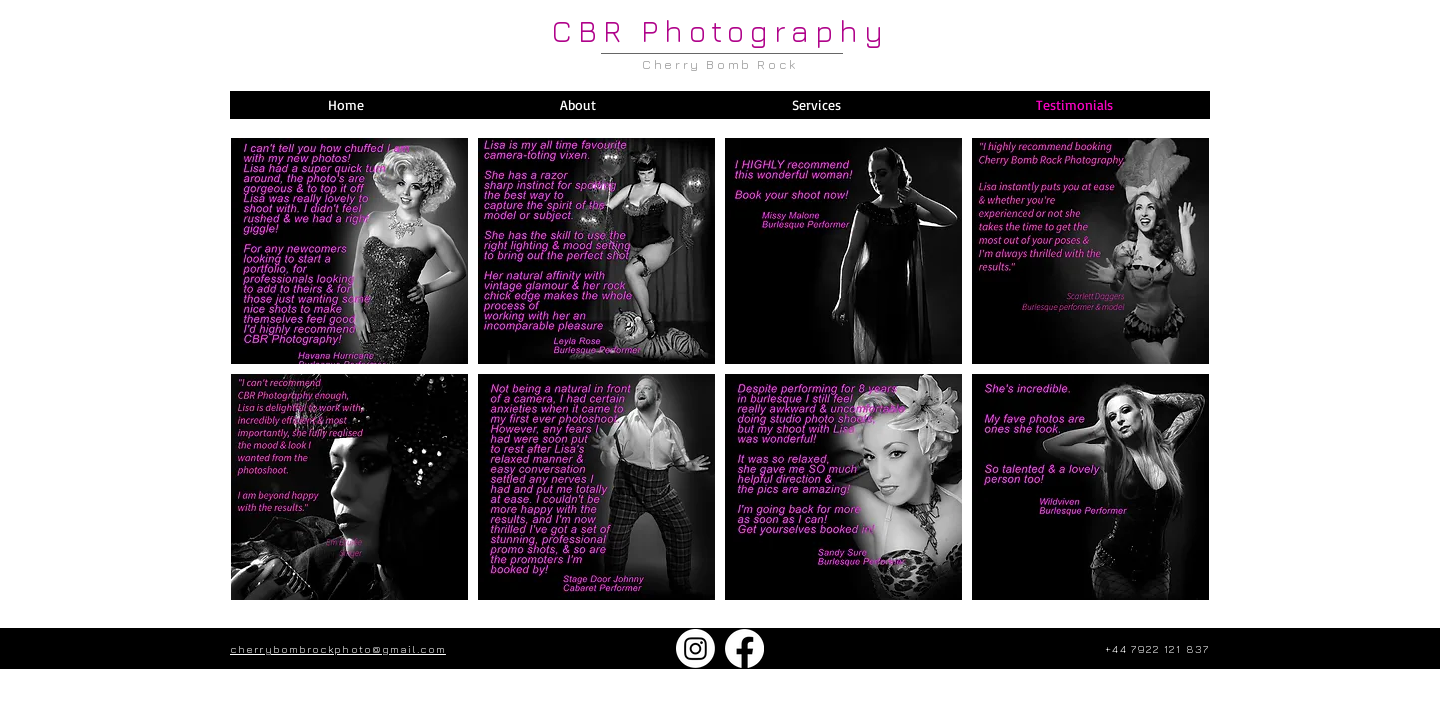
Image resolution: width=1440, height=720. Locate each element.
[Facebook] (744, 648)
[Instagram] (695, 648)
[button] (815, 105)
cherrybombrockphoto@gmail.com (338, 648)
